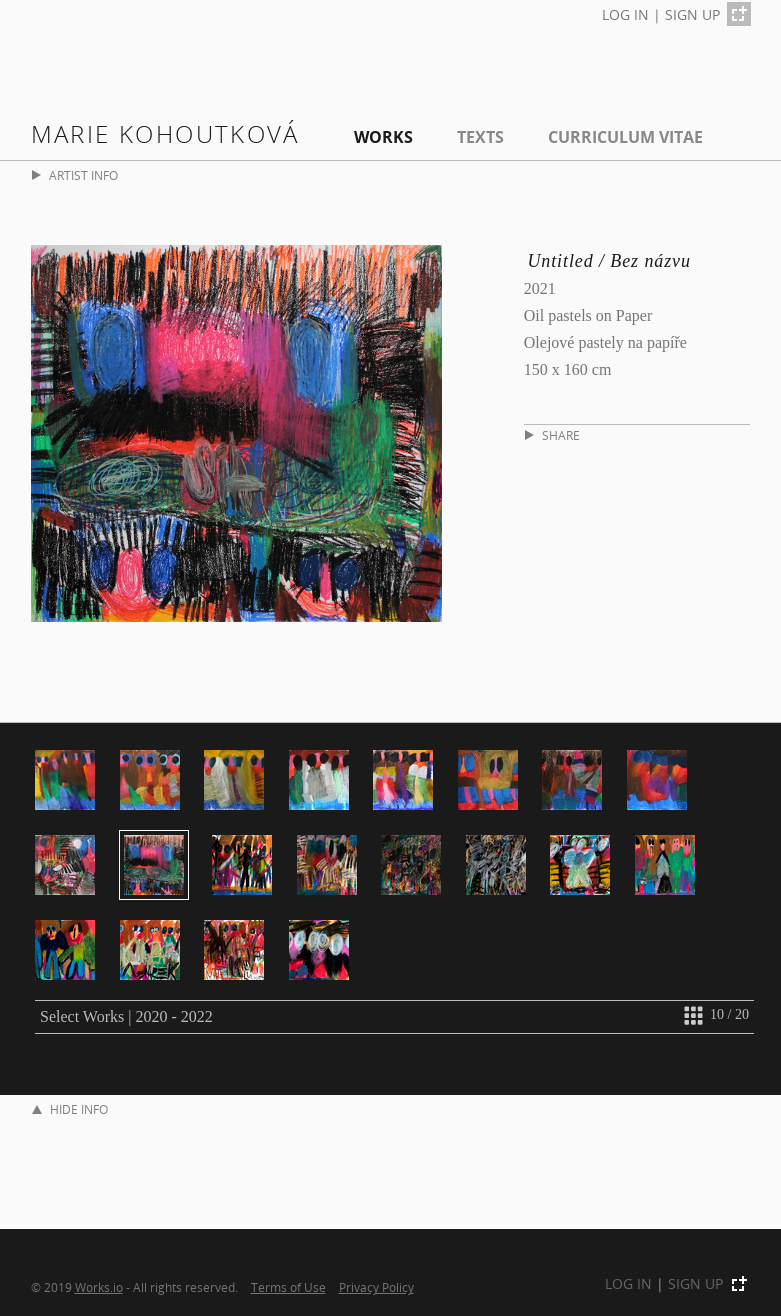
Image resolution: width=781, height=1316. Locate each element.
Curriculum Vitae (625, 137)
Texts (480, 137)
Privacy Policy (376, 1287)
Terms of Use (288, 1287)
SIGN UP (692, 14)
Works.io (99, 1287)
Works (383, 137)
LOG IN (625, 14)
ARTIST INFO (75, 175)
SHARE (552, 435)
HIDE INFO (70, 1109)
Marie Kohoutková (165, 133)
